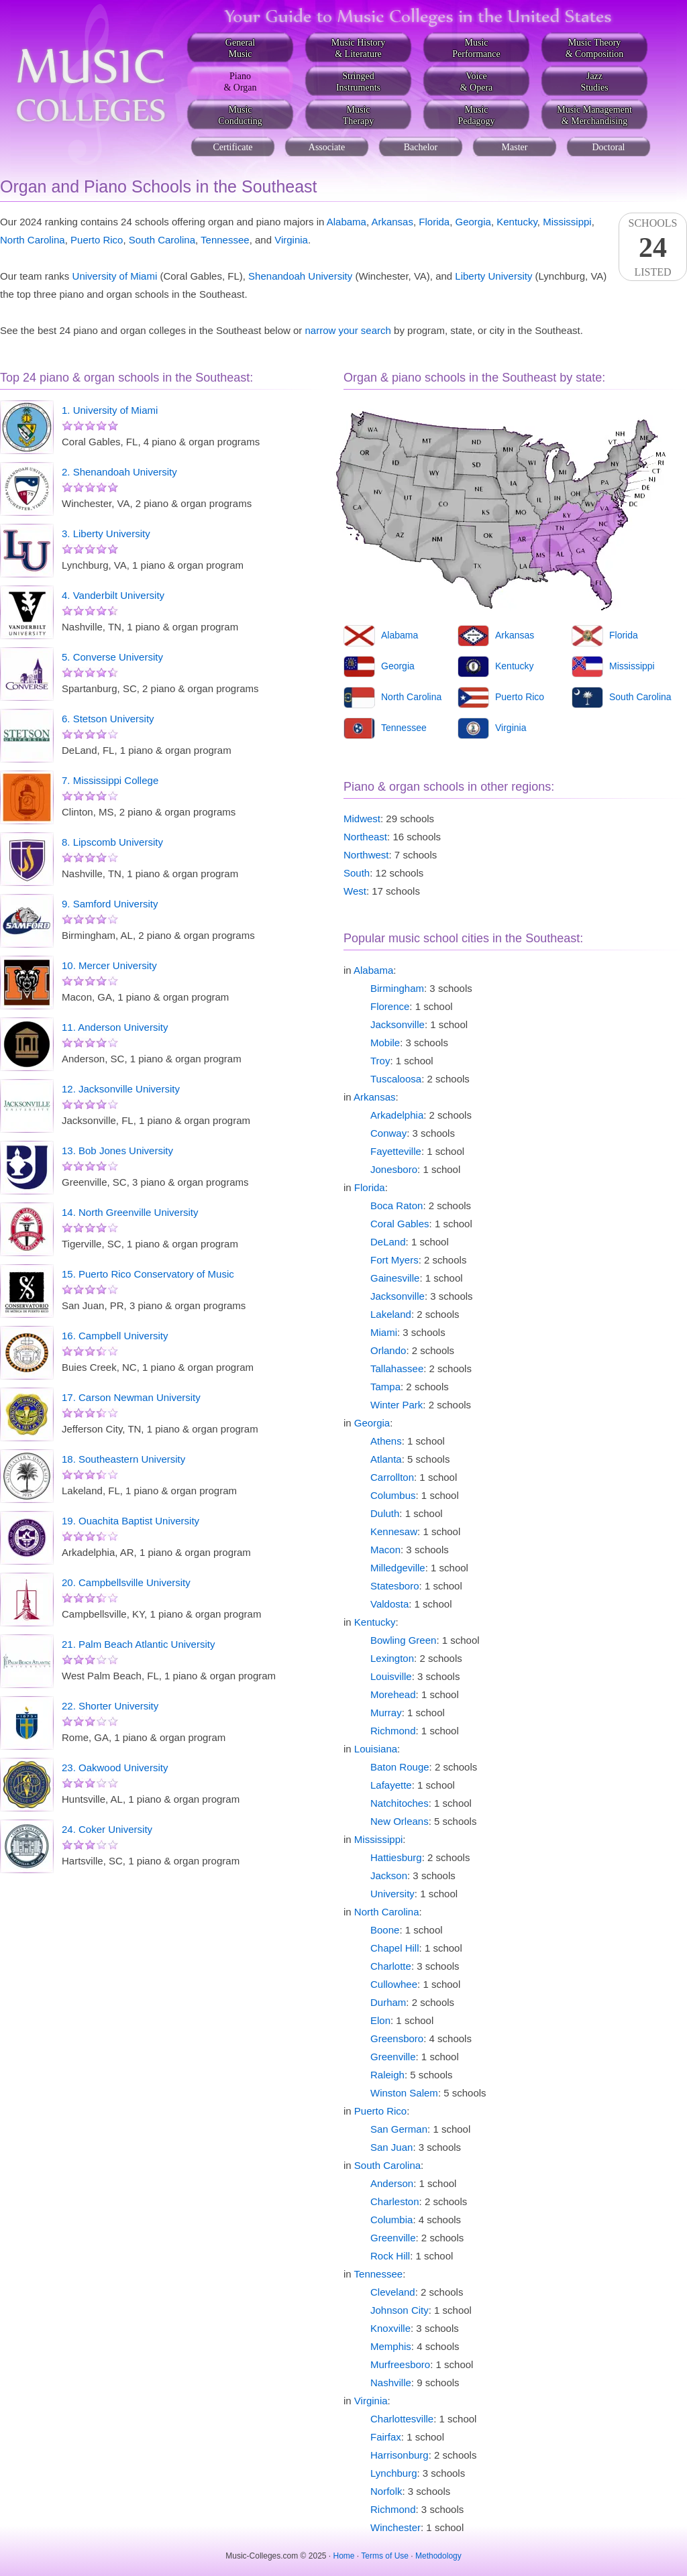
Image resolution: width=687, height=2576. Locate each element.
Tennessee (225, 239)
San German (398, 2129)
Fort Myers (394, 1260)
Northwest (366, 854)
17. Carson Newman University (131, 1397)
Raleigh (387, 2074)
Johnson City (399, 2310)
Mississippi (567, 221)
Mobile (385, 1042)
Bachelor (421, 147)
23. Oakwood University (115, 1767)
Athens (386, 1441)
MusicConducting (240, 115)
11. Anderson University (115, 1027)
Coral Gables (399, 1223)
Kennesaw (393, 1531)
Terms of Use (385, 2556)
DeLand (388, 1241)
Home (344, 2556)
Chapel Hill (394, 1948)
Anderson (391, 2183)
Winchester (395, 2527)
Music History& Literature (358, 48)
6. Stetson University (108, 718)
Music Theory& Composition (595, 48)
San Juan (391, 2147)
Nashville (390, 2382)
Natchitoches (399, 1803)
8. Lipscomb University (112, 842)
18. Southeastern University (123, 1459)
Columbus (393, 1495)
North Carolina (32, 239)
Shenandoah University (300, 276)
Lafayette (391, 1785)
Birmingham (397, 988)
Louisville (391, 1676)
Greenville (393, 2056)
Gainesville (394, 1278)
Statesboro (394, 1585)
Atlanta (386, 1459)
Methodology (438, 2556)
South (357, 873)
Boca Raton (396, 1205)
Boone (384, 1930)
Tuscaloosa (395, 1078)
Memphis (390, 2346)
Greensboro (396, 2038)
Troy (380, 1060)
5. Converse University (112, 657)
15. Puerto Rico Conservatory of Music (148, 1274)
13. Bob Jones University (117, 1150)
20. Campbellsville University (126, 1582)
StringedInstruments (358, 82)
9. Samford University (110, 903)
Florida (434, 221)
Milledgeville (397, 1567)
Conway (388, 1133)
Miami (383, 1332)
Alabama (346, 221)
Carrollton (392, 1477)
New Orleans (399, 1821)
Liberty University (493, 276)
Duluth (384, 1513)
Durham (388, 2002)
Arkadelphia (396, 1115)
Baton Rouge (399, 1767)
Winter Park (396, 1404)
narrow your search (348, 330)
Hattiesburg (396, 1857)
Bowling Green (403, 1640)
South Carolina (162, 239)
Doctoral (608, 147)
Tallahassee (396, 1368)
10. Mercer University (109, 965)
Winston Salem (404, 2092)
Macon (385, 1549)
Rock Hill (390, 2255)
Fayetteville (395, 1151)
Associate (327, 147)
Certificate (232, 147)
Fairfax (385, 2437)
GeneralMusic (240, 48)
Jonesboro (393, 1169)
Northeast (365, 836)
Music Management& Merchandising (594, 115)
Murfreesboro (400, 2364)
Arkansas (392, 221)
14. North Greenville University (130, 1212)
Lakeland (390, 1314)
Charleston (394, 2201)
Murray (386, 1712)
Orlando (388, 1350)
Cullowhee (393, 1984)
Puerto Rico (96, 239)
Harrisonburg (399, 2455)
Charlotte (390, 1966)
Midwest (362, 818)
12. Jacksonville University (121, 1089)
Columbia (391, 2219)
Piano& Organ (239, 82)
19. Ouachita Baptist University (130, 1520)
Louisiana (375, 1748)
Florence (389, 1006)
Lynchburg (393, 2473)
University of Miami (115, 276)
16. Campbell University (115, 1335)
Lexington (392, 1658)
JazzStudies (594, 82)
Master (515, 147)
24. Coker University (107, 1829)
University (392, 1893)
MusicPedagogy (476, 115)
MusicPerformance (476, 48)
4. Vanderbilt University (113, 595)
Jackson (388, 1875)
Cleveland (392, 2292)
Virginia (291, 239)
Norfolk (386, 2491)
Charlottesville (401, 2418)
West (355, 891)
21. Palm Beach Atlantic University (138, 1644)
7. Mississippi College (110, 780)
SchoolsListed (652, 247)
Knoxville (390, 2328)
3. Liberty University (106, 533)
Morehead (393, 1694)
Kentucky (516, 221)
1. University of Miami (110, 410)
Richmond (393, 1730)
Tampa (385, 1386)
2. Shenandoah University (119, 472)
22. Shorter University (110, 1706)
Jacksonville (397, 1024)
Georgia (473, 221)
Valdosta (389, 1604)
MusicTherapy (358, 115)
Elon (380, 2020)
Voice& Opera (476, 82)
